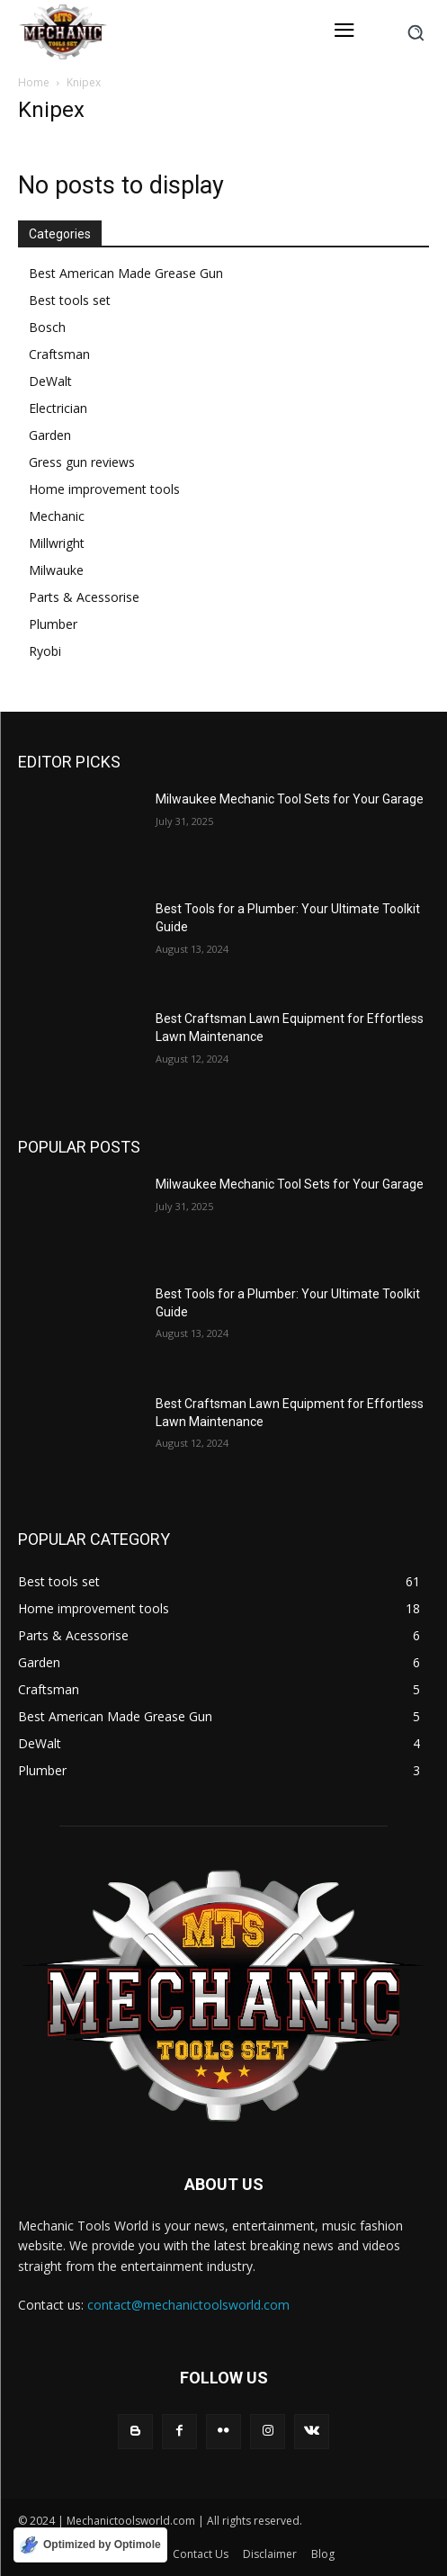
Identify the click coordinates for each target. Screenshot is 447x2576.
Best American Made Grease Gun (126, 273)
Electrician (58, 408)
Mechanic (57, 516)
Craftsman (59, 354)
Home (33, 82)
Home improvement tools (104, 489)
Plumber (53, 624)
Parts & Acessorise (84, 597)
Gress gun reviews (82, 462)
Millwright (57, 543)
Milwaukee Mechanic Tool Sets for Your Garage (290, 799)
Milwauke (56, 570)
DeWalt (50, 381)
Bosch (47, 327)
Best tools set (70, 300)
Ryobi (45, 651)
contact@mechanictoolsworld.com (188, 2304)
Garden (50, 435)
